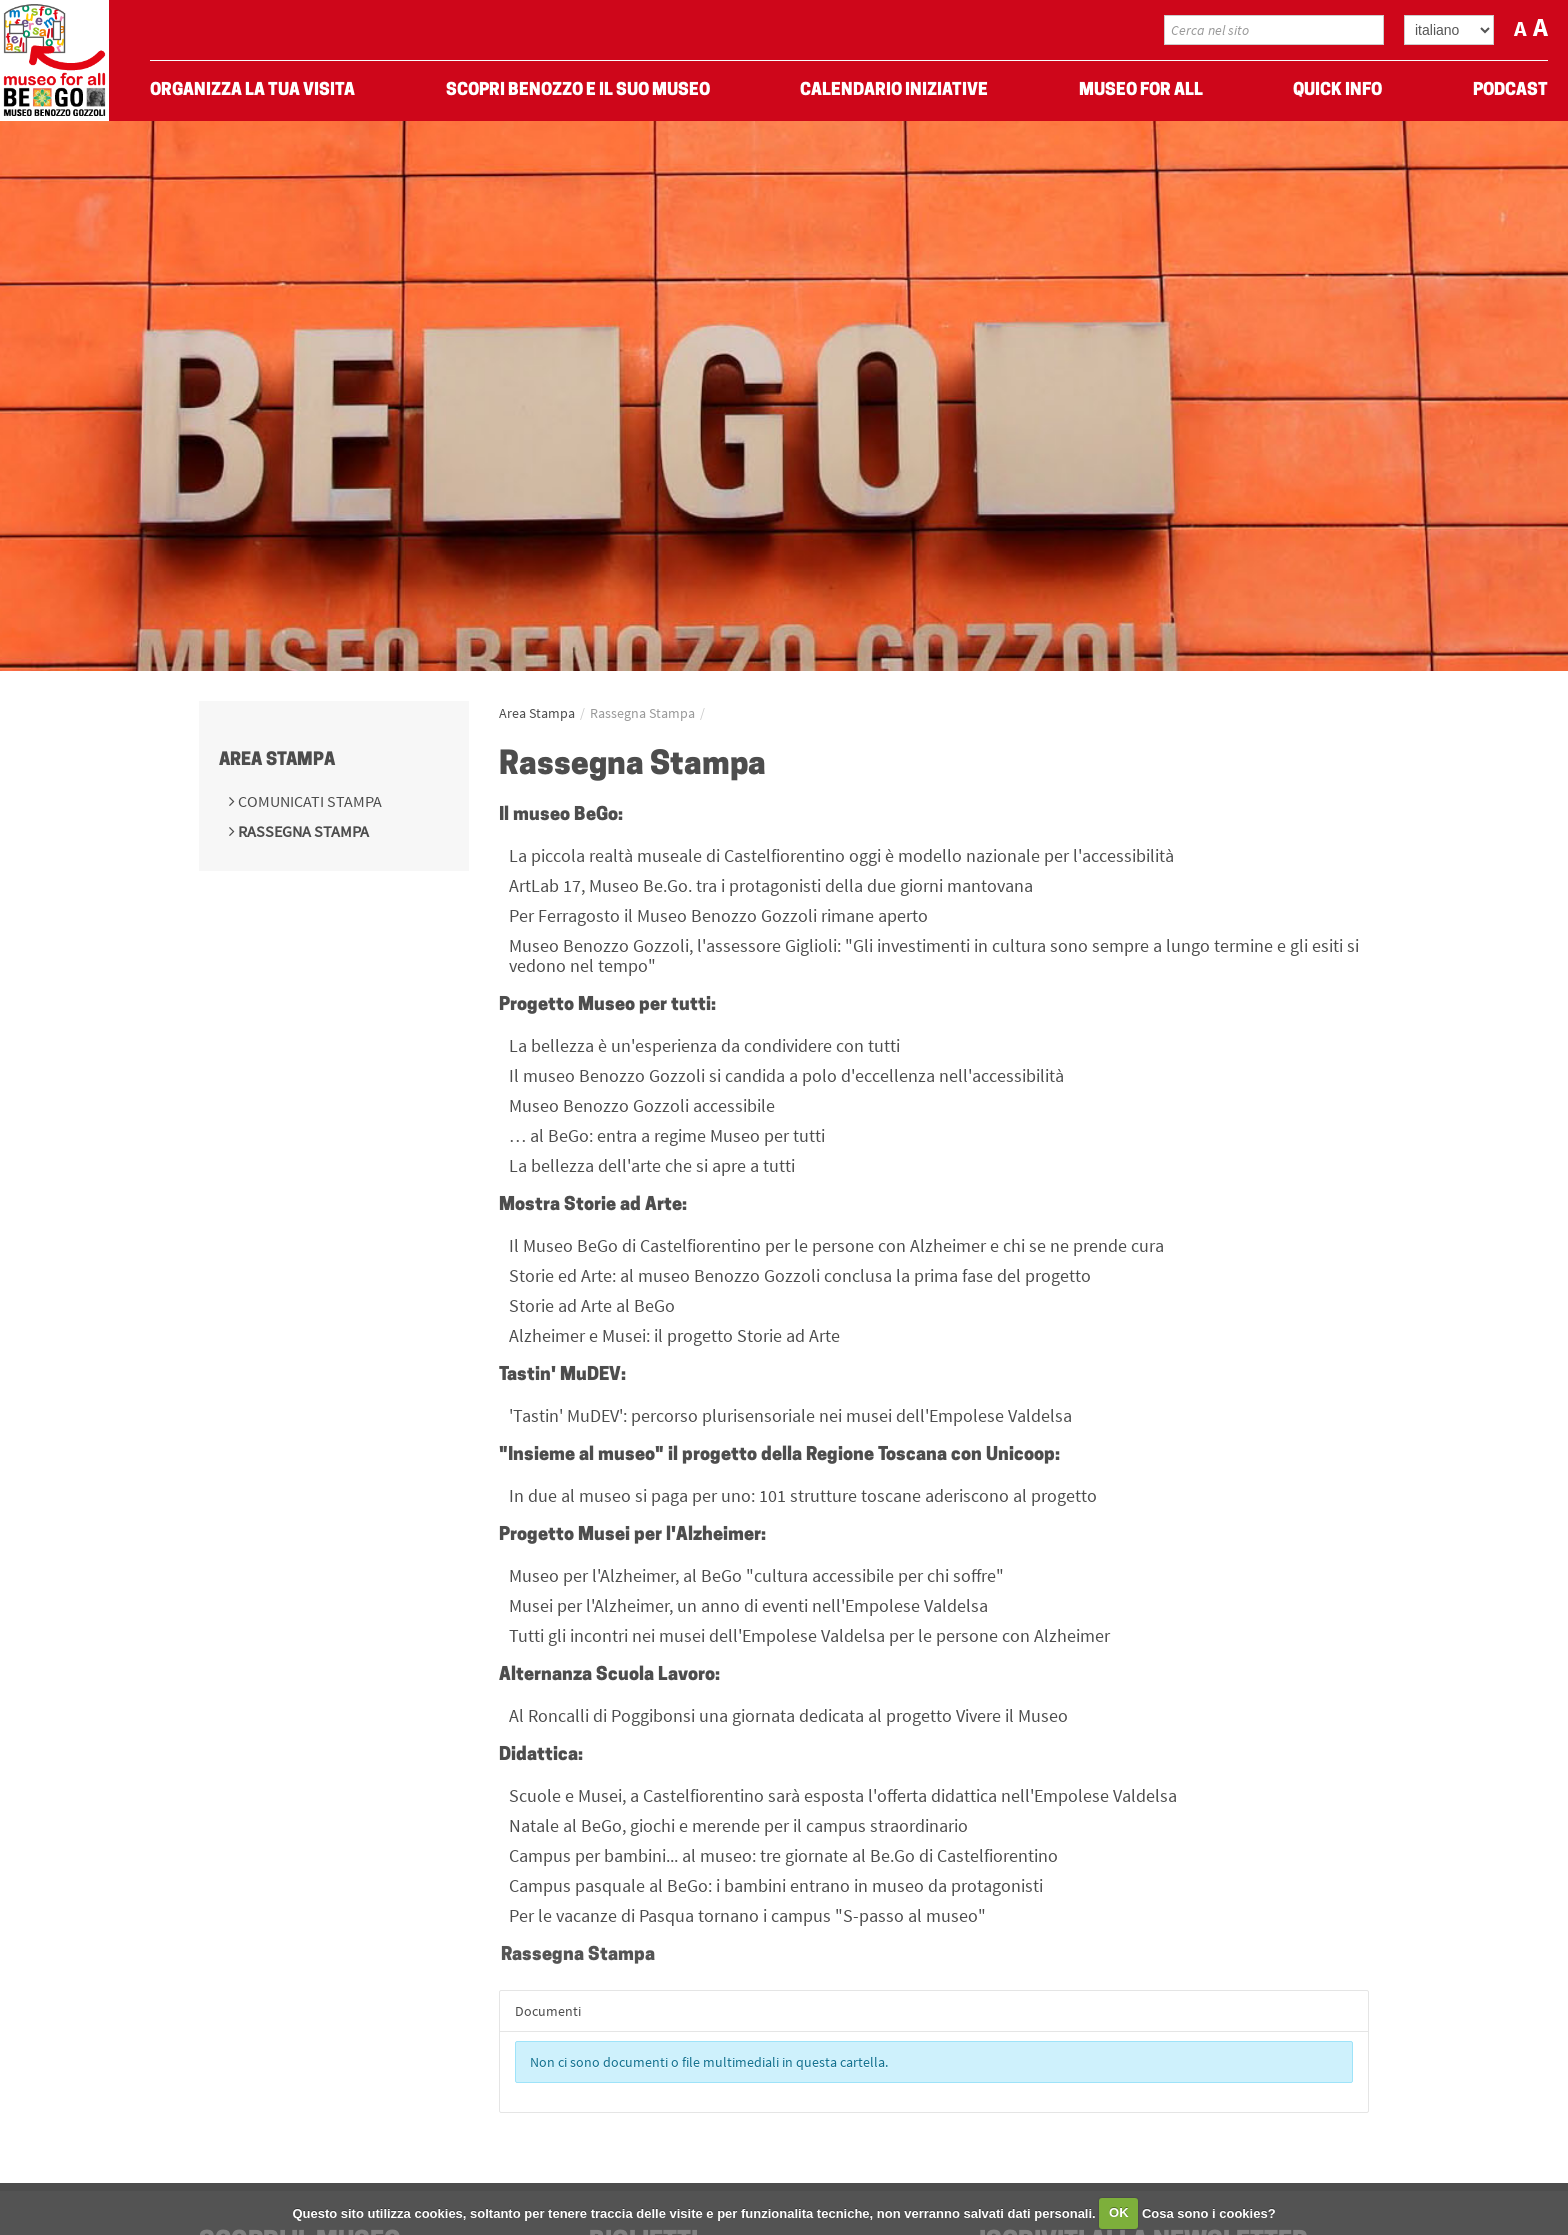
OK (1119, 2212)
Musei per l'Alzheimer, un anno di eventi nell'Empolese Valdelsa (748, 1605)
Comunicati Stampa (308, 801)
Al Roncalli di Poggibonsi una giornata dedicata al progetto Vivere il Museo (788, 1715)
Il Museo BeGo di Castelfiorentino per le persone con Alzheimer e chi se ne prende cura (836, 1245)
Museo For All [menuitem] (1141, 90)
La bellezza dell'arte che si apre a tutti (652, 1165)
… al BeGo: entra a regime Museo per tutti (667, 1135)
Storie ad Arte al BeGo (592, 1305)
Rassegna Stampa (302, 831)
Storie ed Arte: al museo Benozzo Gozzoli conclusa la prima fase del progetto (800, 1275)
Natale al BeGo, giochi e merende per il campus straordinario (738, 1825)
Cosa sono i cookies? (1209, 2212)
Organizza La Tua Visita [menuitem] (252, 90)
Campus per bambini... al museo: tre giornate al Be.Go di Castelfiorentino (783, 1855)
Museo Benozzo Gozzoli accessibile (642, 1105)
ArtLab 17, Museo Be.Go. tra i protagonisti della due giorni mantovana (771, 885)
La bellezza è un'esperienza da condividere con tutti (704, 1045)
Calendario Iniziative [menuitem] (894, 90)
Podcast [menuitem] (1510, 90)
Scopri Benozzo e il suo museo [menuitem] (578, 90)
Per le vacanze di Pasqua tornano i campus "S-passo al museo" (747, 1915)
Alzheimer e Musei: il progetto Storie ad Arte (674, 1335)
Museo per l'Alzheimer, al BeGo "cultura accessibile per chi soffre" (756, 1575)
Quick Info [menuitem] (1337, 90)
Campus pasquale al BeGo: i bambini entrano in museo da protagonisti (776, 1885)
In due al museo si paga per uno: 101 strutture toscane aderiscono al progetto (803, 1495)
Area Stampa (277, 760)
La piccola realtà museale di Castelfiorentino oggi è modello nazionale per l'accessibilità (841, 855)
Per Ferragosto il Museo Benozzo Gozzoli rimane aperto (718, 915)
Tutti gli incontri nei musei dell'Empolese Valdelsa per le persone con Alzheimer (809, 1635)
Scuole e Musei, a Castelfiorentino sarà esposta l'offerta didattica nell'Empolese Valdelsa (843, 1795)
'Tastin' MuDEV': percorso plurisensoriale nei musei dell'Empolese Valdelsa (790, 1415)
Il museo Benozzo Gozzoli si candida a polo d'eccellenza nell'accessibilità (786, 1075)
